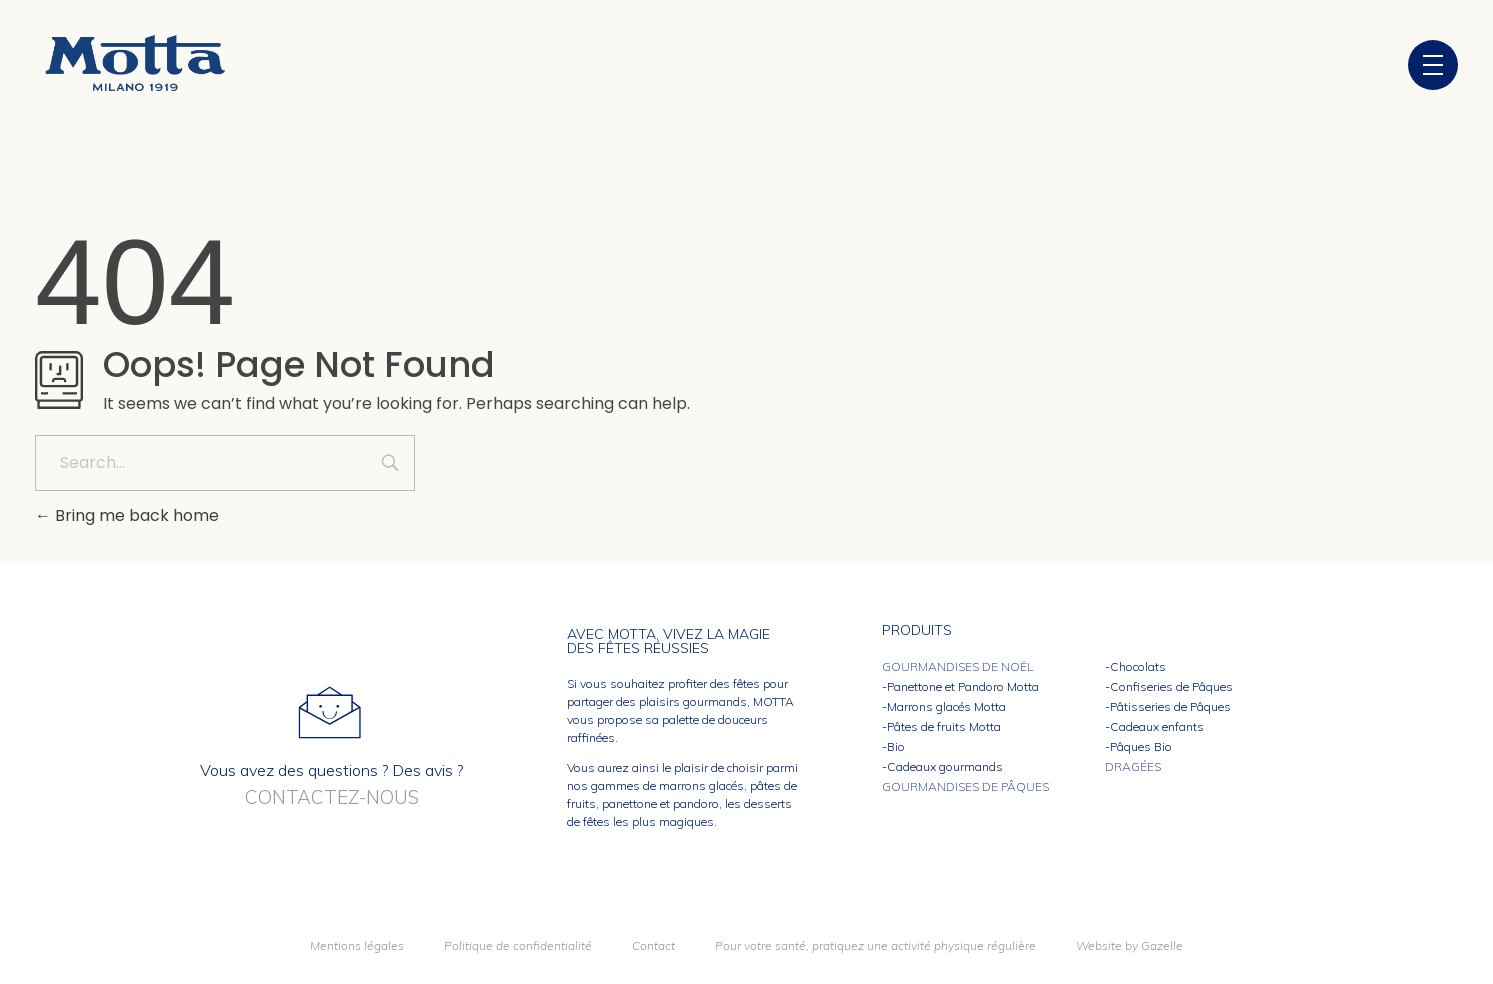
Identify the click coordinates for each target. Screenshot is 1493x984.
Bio (896, 746)
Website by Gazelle (1129, 945)
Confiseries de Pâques (1171, 686)
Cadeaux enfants (1157, 726)
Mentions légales (357, 945)
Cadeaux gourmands (945, 766)
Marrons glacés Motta (946, 706)
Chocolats (1138, 666)
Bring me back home (127, 515)
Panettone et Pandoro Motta (963, 686)
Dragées (1133, 766)
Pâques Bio (1141, 746)
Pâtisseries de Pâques (1170, 706)
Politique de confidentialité (518, 945)
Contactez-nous (332, 797)
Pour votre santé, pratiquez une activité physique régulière (875, 945)
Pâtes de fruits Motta (944, 726)
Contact (653, 945)
